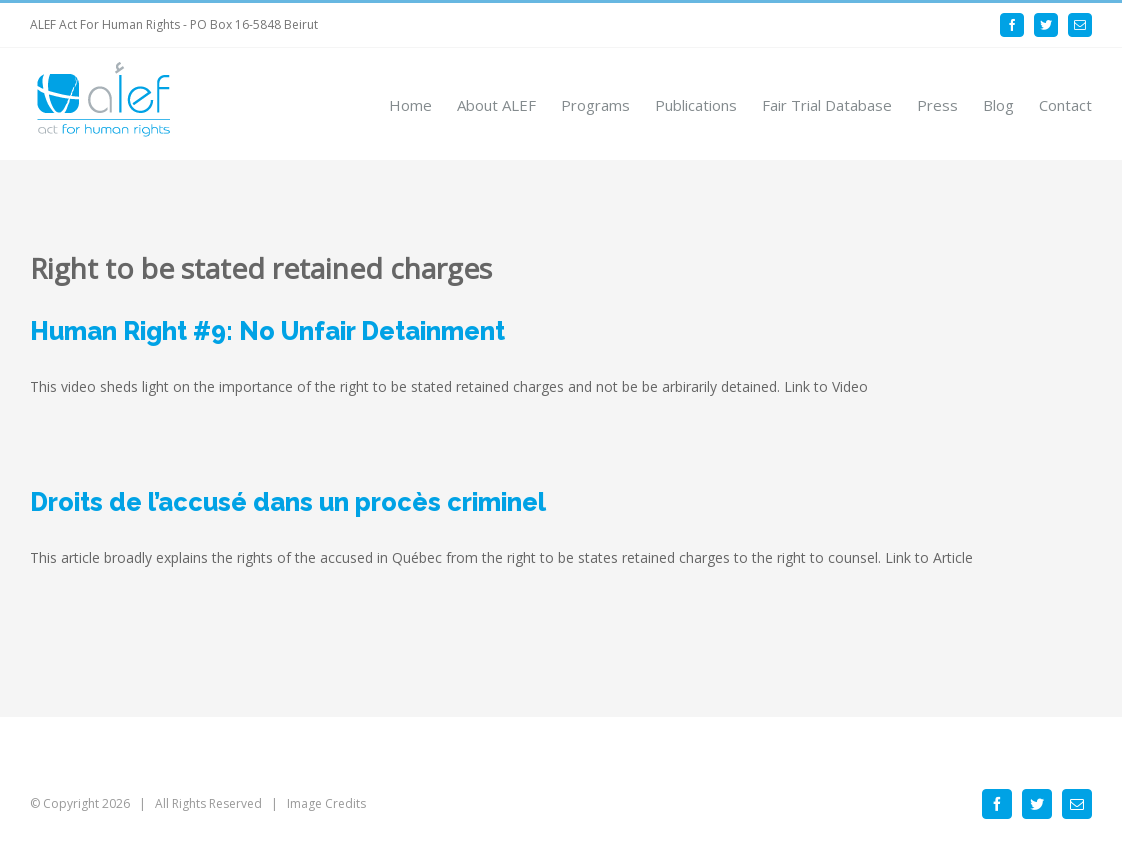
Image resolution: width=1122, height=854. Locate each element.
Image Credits (326, 803)
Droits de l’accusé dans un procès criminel (288, 502)
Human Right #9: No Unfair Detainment (267, 331)
